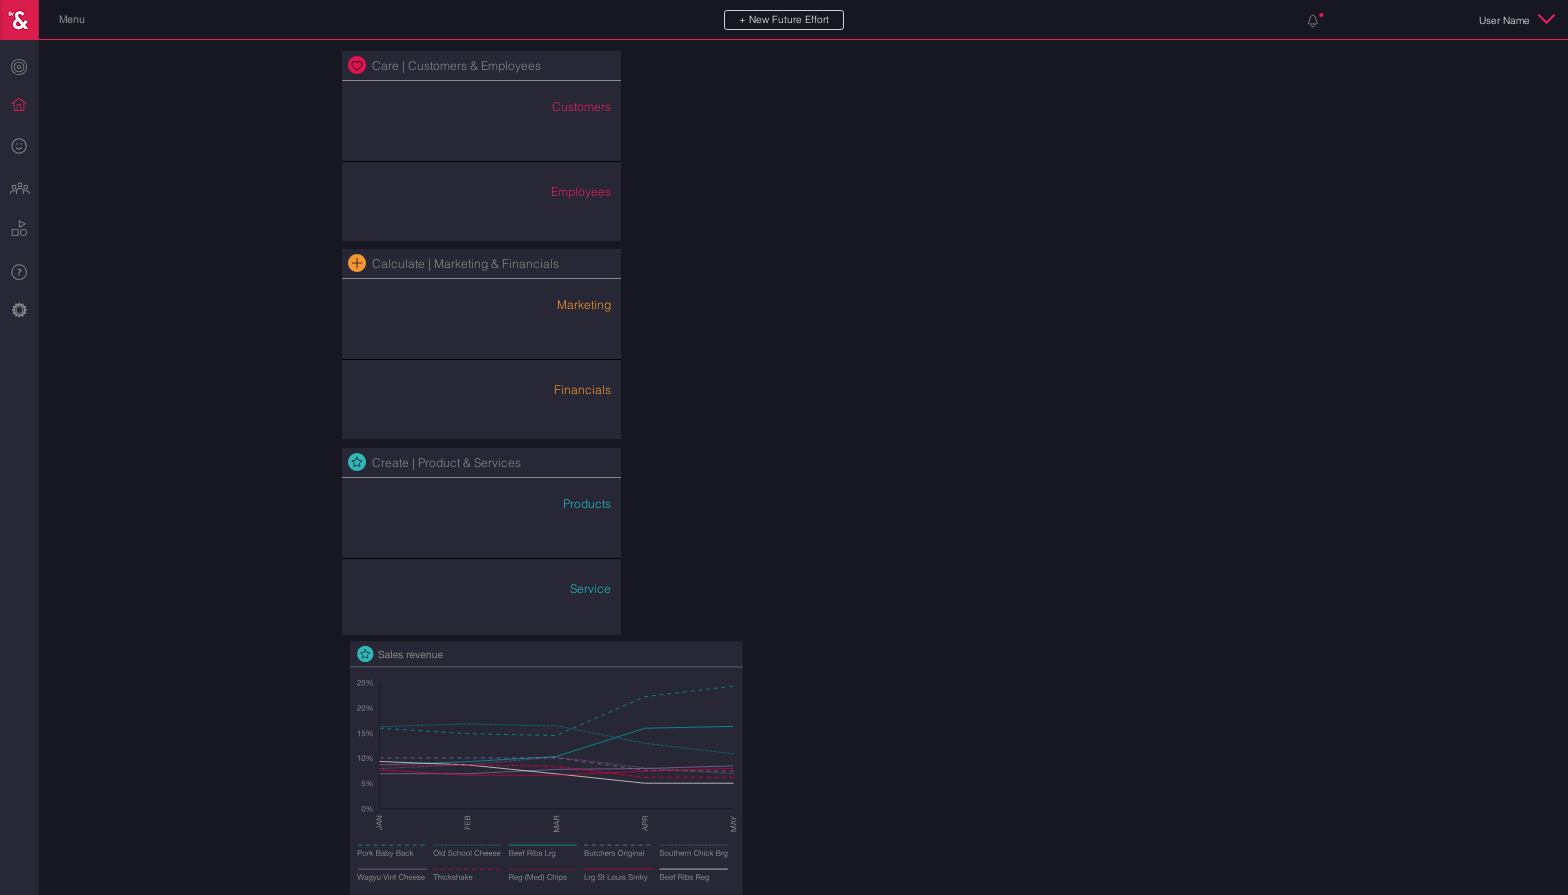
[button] (71, 20)
